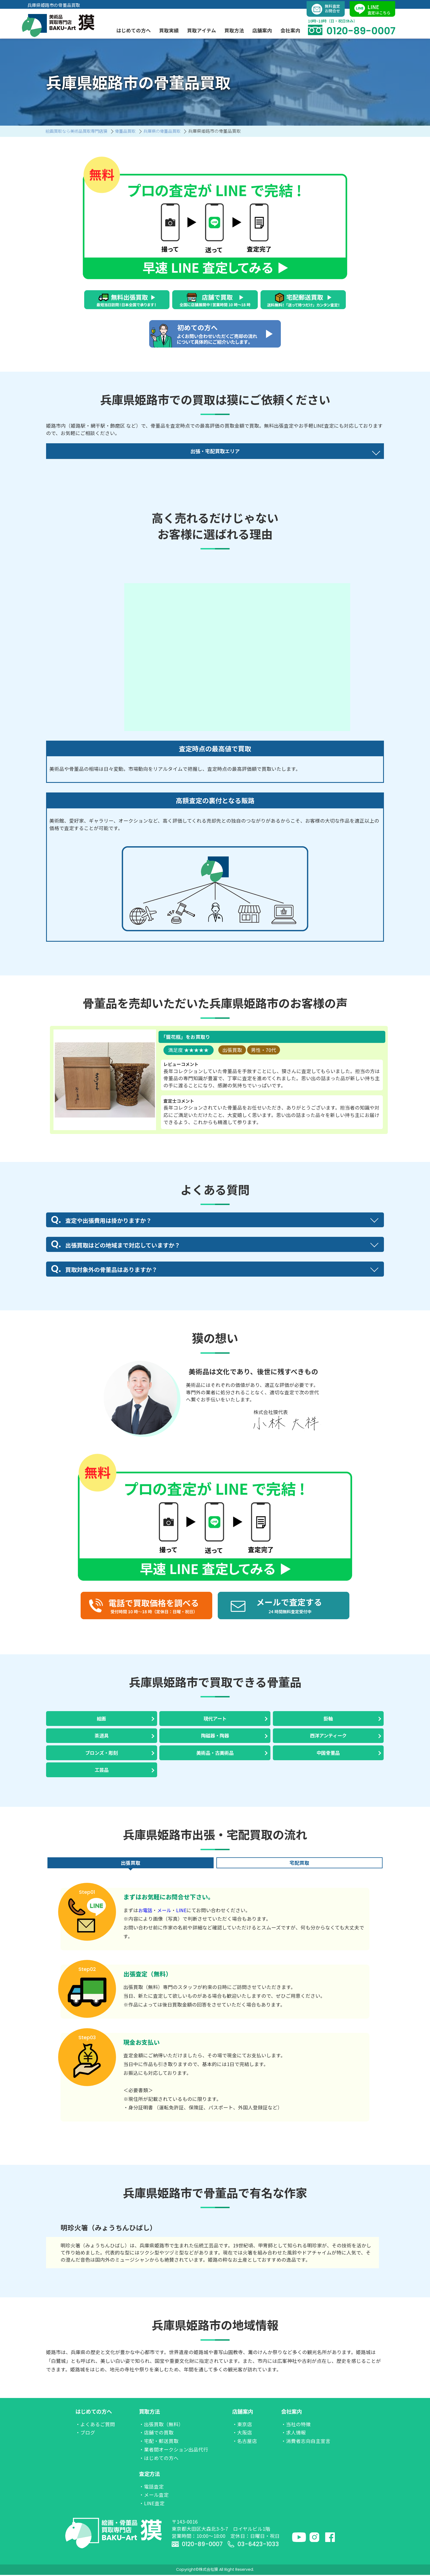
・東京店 (242, 2425)
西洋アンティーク (328, 1736)
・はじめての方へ (159, 2459)
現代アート (215, 1718)
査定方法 (149, 2475)
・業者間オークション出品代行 (173, 2450)
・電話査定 (151, 2487)
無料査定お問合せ (326, 8)
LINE (183, 1911)
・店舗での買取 (156, 2433)
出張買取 (130, 1863)
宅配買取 (299, 1863)
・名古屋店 (244, 2442)
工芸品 (101, 1770)
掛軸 (328, 1718)
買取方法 (149, 2412)
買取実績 (169, 29)
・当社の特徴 (296, 2425)
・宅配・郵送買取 (159, 2442)
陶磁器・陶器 (215, 1736)
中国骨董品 (328, 1753)
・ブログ (85, 2433)
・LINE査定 (152, 2504)
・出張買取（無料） (161, 2425)
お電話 (145, 1911)
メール (165, 1911)
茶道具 (101, 1736)
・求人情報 (293, 2433)
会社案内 (291, 2412)
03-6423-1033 (253, 2545)
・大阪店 (242, 2433)
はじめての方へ (93, 2412)
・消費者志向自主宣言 (305, 2442)
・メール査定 (154, 2495)
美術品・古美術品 (215, 1753)
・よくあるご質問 (95, 2425)
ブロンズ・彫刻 (101, 1753)
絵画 (101, 1718)
